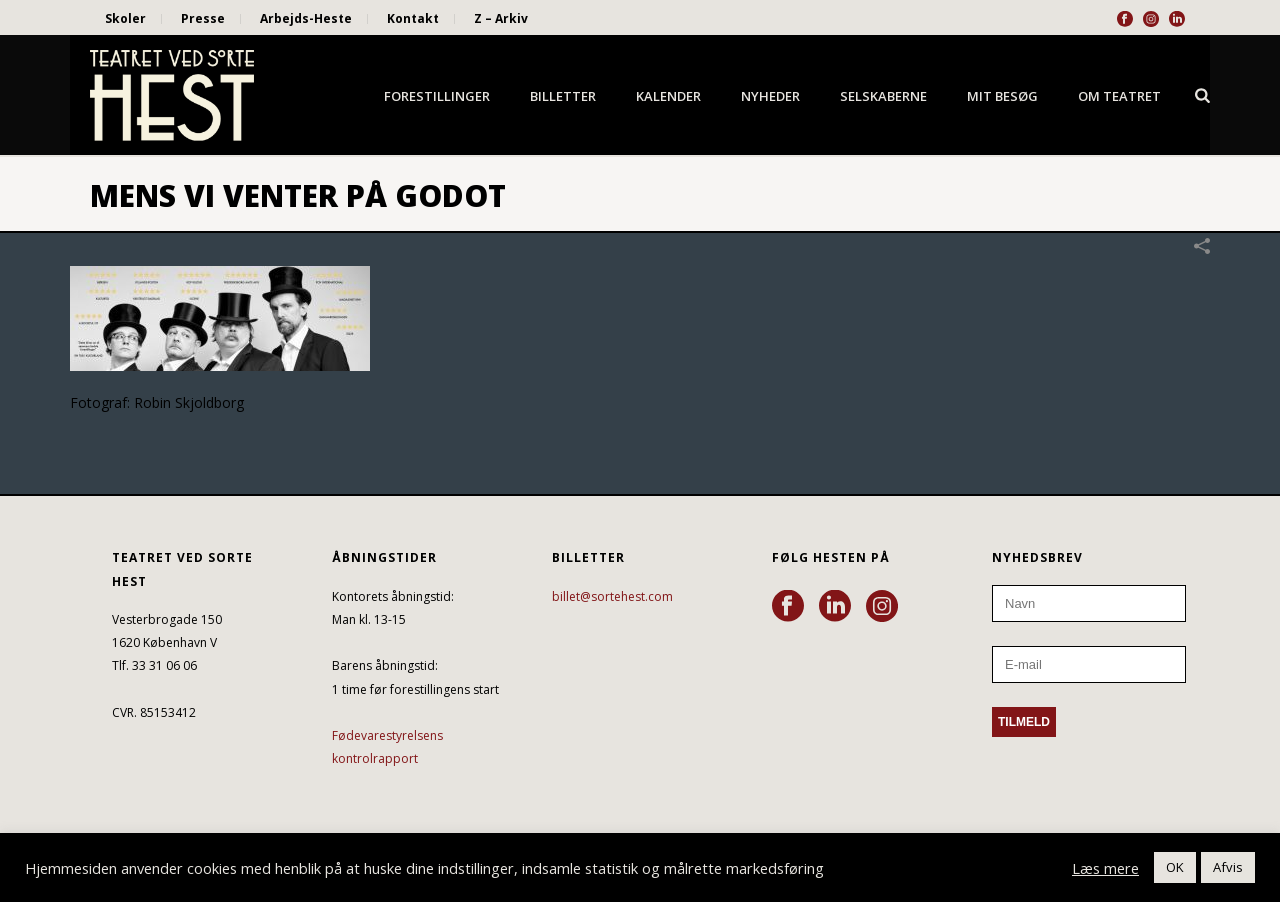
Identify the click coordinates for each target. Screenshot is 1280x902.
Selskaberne (883, 96)
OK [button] (1175, 867)
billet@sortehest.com (612, 596)
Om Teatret (1119, 96)
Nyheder (770, 96)
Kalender (668, 96)
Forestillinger (437, 96)
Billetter (563, 96)
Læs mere (1105, 868)
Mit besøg (1002, 96)
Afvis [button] (1228, 867)
